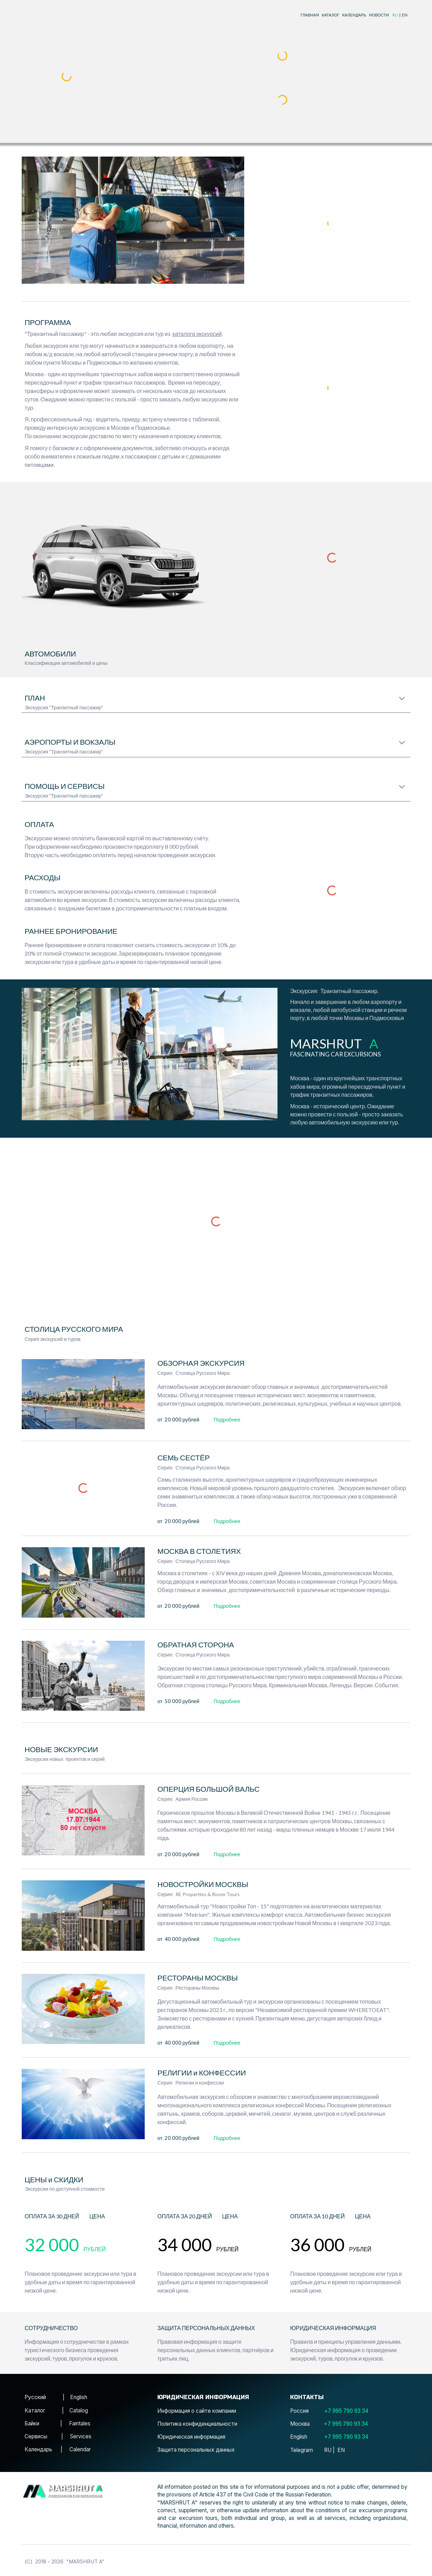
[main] (348, 14)
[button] (401, 655)
